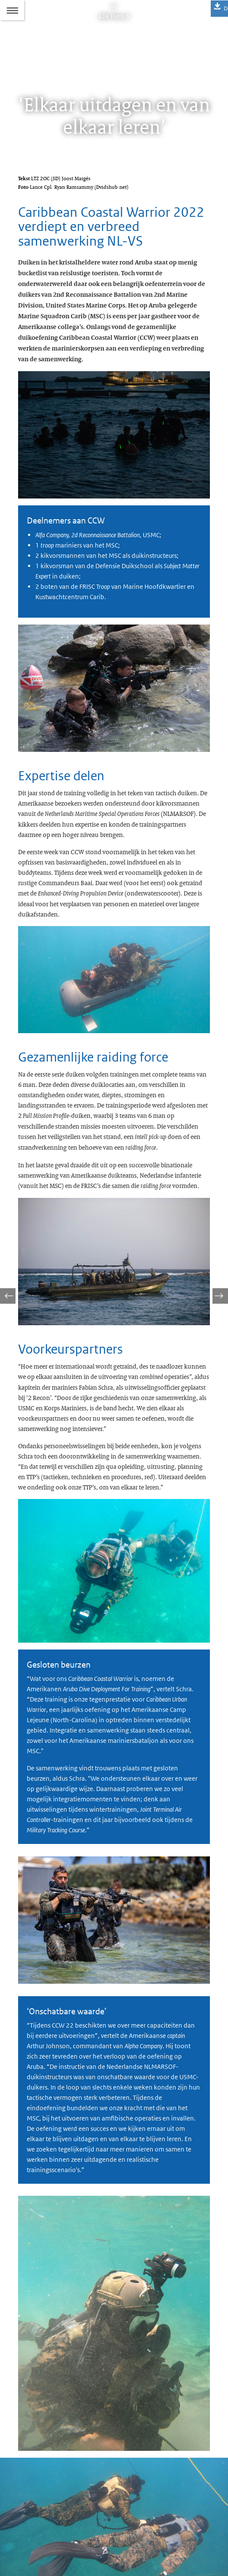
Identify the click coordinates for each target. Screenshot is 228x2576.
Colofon (27, 2509)
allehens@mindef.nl (61, 2488)
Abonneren (31, 2524)
